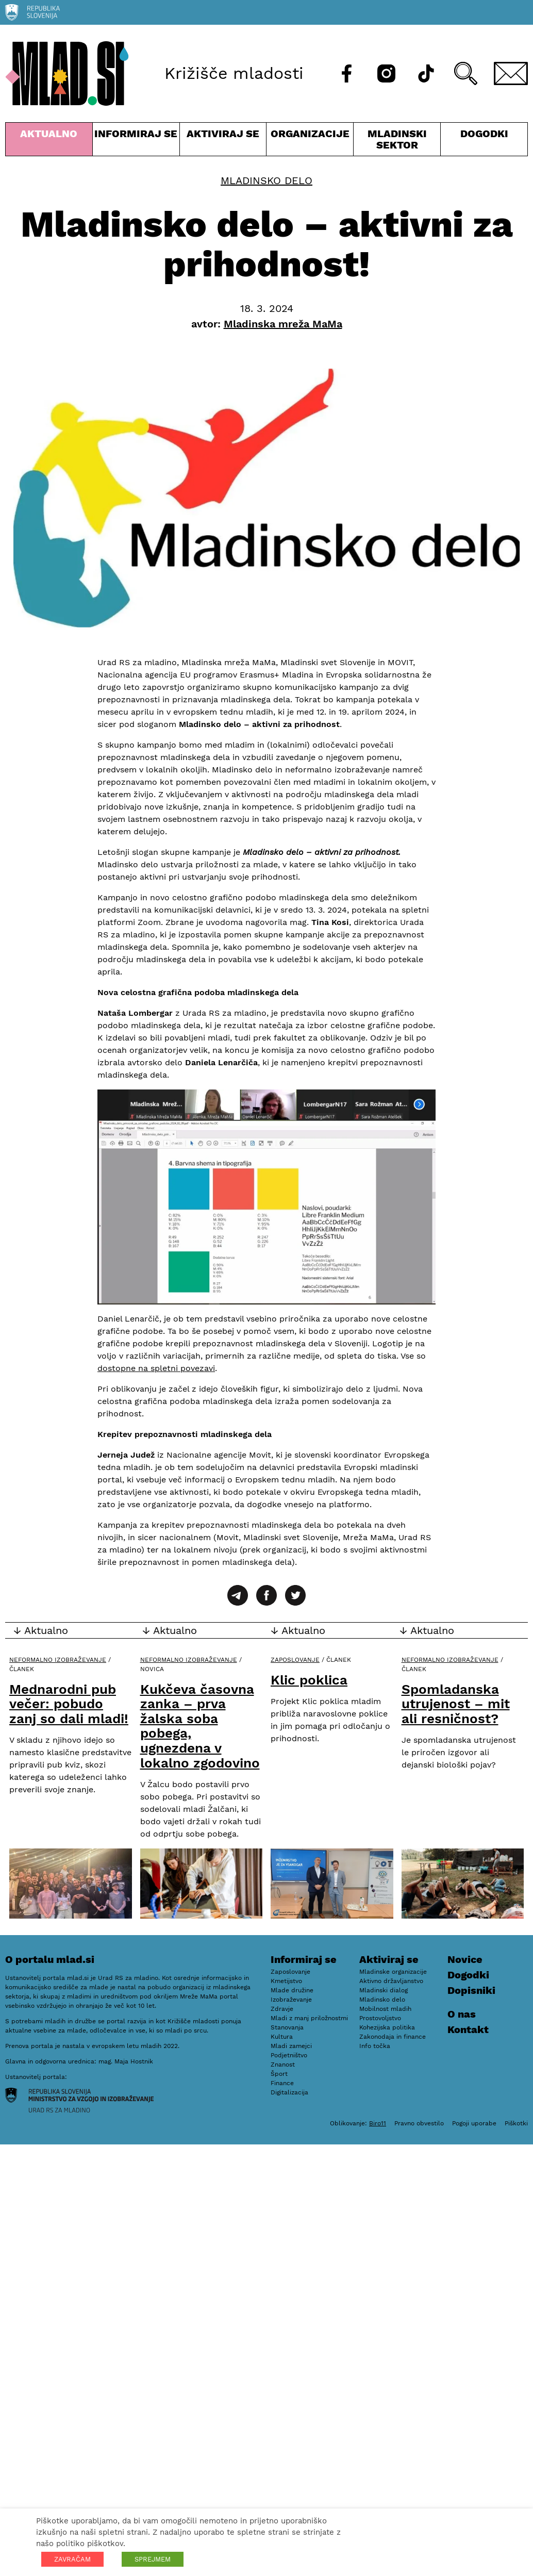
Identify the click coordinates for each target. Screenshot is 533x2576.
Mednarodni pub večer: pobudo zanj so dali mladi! (68, 1703)
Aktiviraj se (223, 141)
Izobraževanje (291, 1999)
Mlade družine (292, 1990)
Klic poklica (309, 1680)
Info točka (374, 2046)
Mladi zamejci (291, 2046)
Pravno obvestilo (419, 2123)
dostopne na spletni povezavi (156, 1368)
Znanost (283, 2064)
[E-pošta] (511, 73)
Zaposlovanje (295, 1659)
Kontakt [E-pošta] (468, 2029)
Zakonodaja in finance (392, 2036)
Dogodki (484, 133)
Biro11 (377, 2123)
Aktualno (49, 141)
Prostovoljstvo (380, 2018)
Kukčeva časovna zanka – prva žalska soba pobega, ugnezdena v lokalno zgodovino (200, 1726)
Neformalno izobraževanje (57, 1659)
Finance (282, 2083)
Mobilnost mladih (385, 2008)
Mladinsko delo (266, 180)
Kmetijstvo (286, 1981)
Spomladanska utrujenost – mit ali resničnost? (456, 1703)
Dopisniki (471, 1990)
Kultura (282, 2036)
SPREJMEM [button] (153, 2559)
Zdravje (282, 2008)
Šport (279, 2073)
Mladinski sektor (397, 141)
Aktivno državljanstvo (391, 1981)
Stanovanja (287, 2027)
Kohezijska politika (387, 2027)
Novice (464, 1959)
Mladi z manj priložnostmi (309, 2018)
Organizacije (309, 141)
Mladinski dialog (383, 1990)
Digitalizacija (289, 2092)
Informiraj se (136, 141)
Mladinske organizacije (393, 1971)
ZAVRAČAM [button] (72, 2559)
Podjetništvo (289, 2055)
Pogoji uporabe (474, 2123)
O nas (461, 2014)
